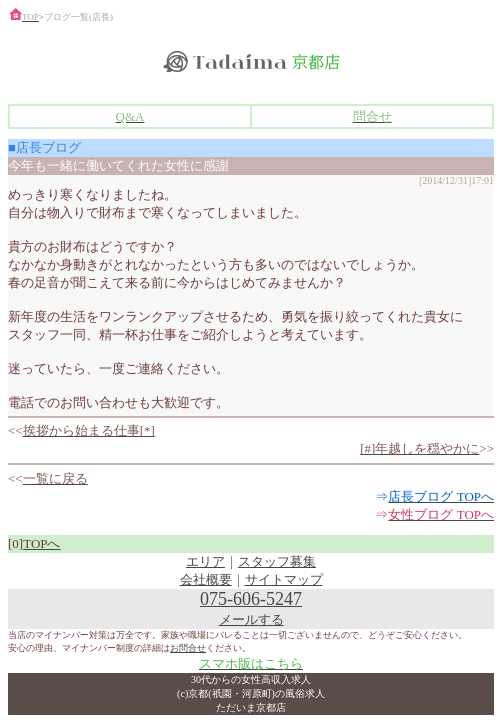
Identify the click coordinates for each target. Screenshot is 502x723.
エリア (205, 561)
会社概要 (206, 579)
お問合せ (188, 648)
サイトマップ (284, 579)
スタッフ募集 (277, 561)
